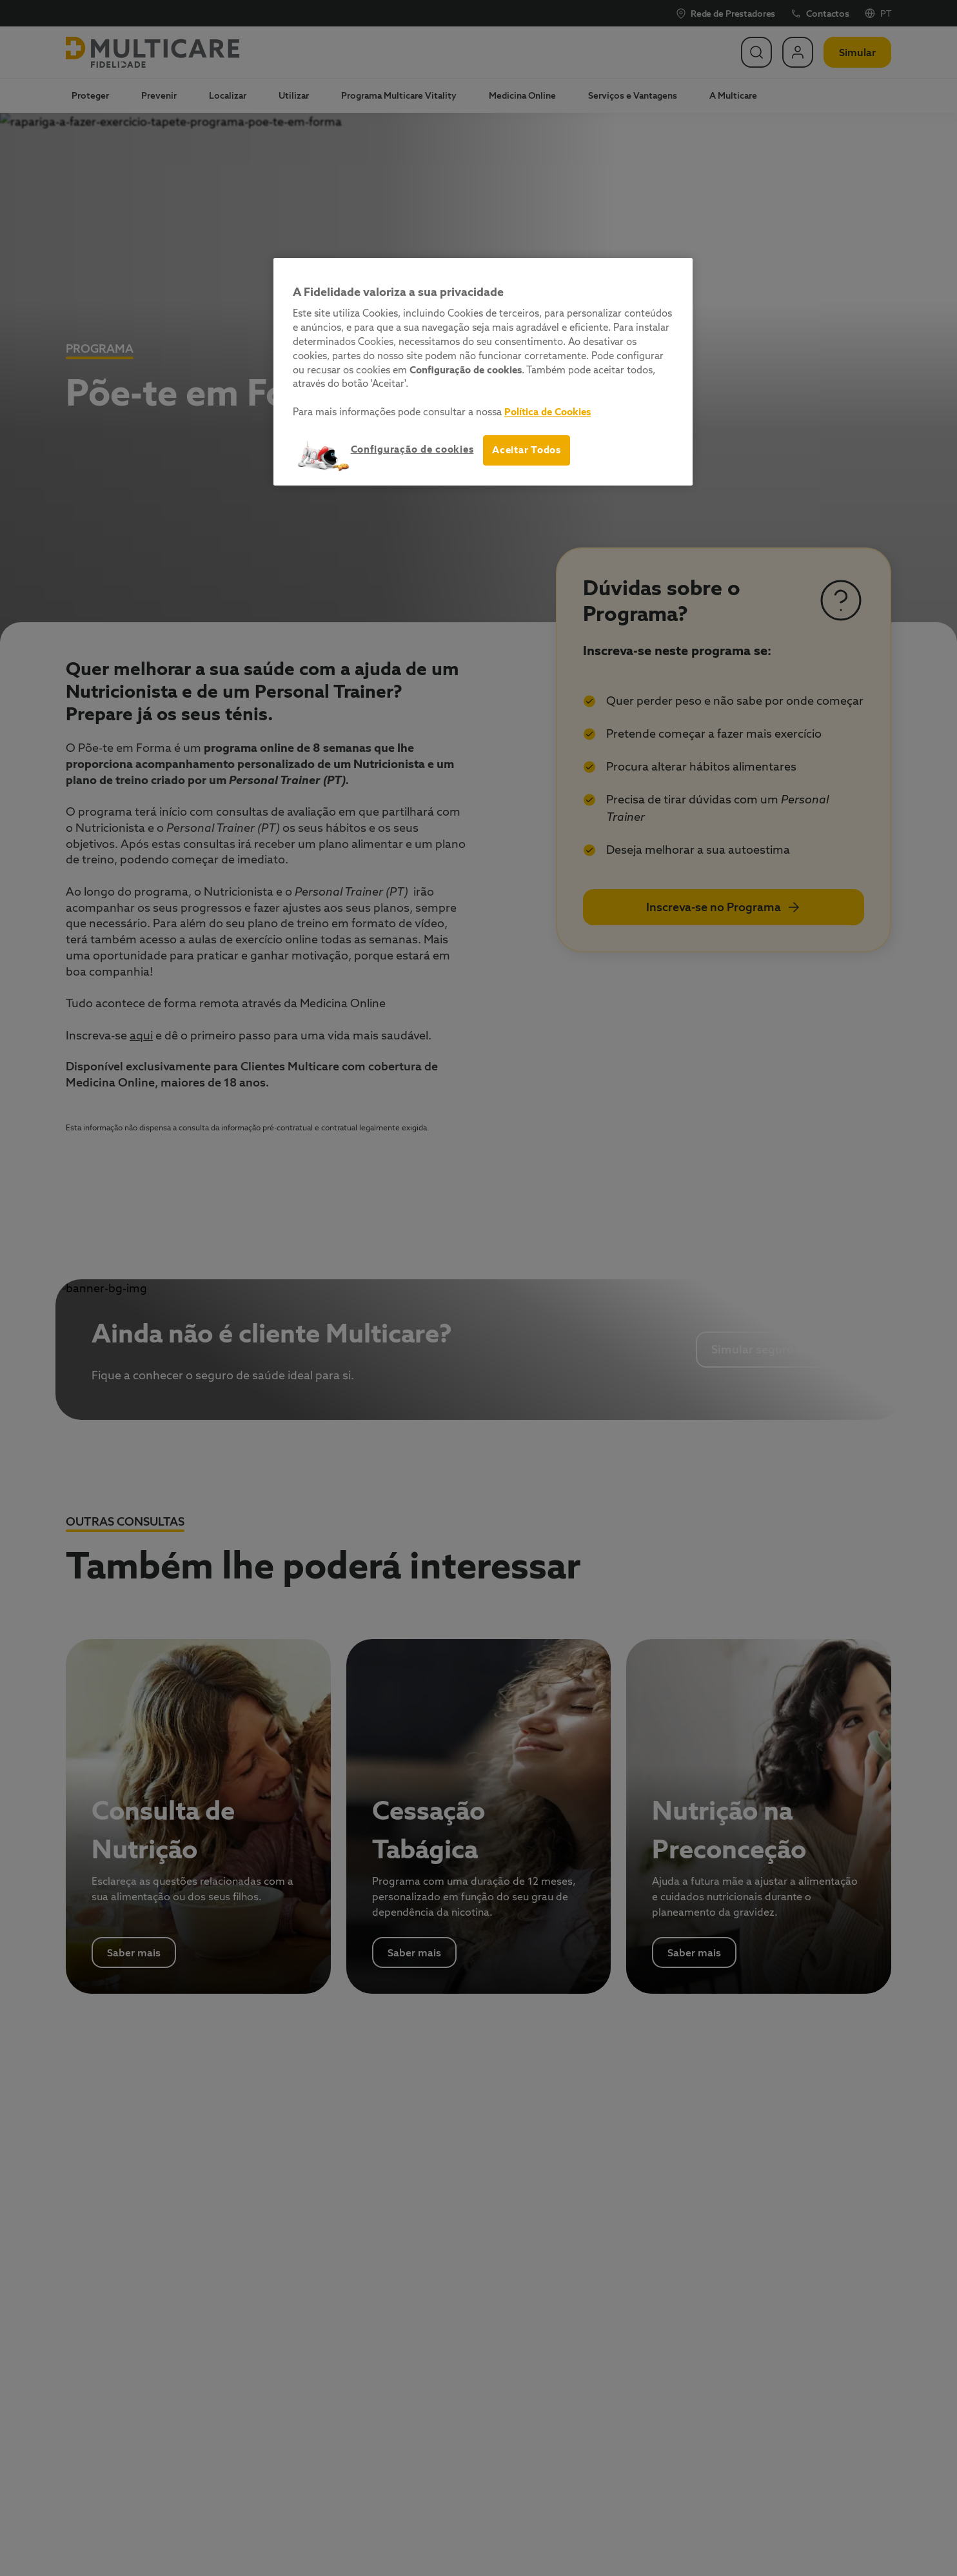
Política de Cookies (547, 412)
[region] (483, 372)
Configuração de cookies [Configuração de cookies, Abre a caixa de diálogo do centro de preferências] (412, 449)
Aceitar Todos (526, 450)
